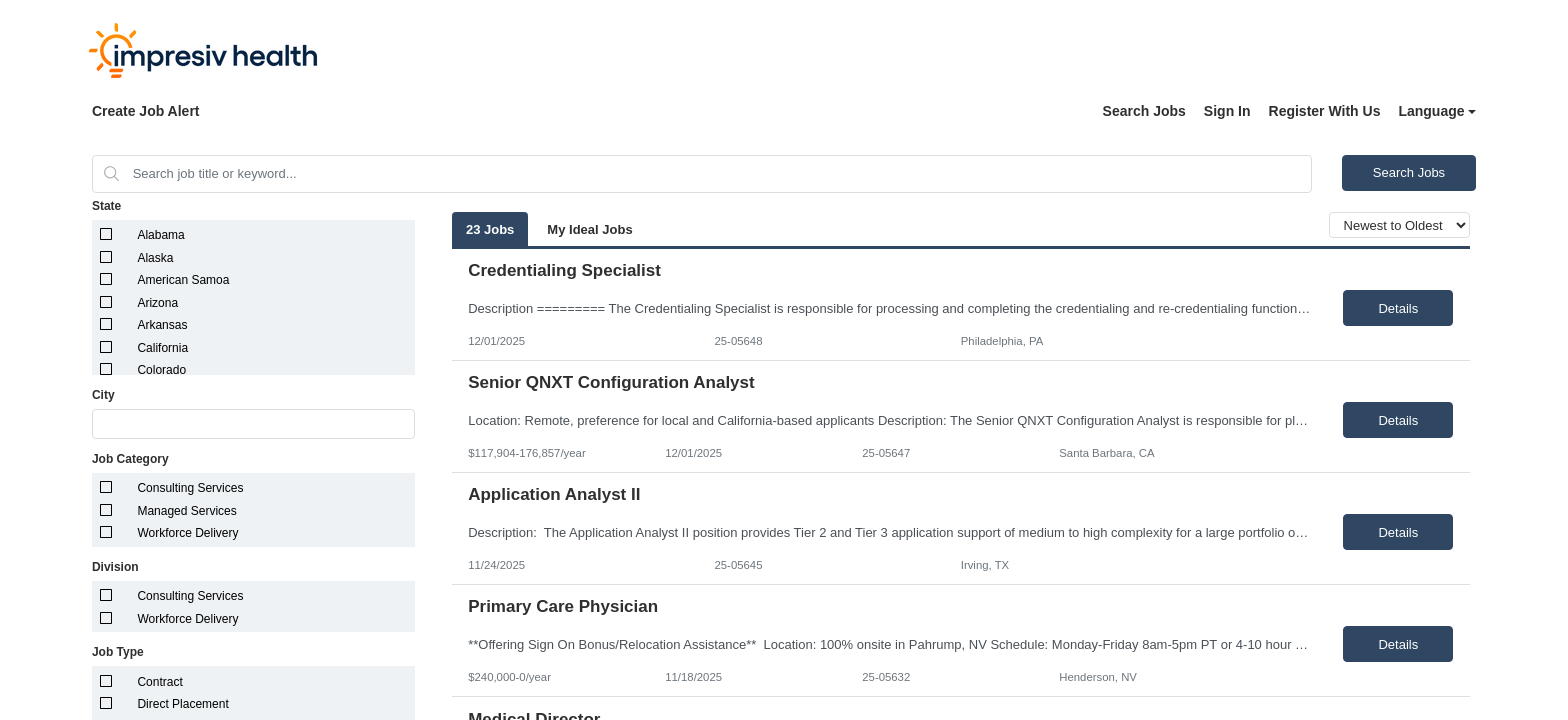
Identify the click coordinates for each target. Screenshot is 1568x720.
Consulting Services (190, 488)
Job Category (130, 459)
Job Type (118, 652)
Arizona (157, 303)
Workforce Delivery (187, 533)
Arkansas (162, 325)
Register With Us (1325, 111)
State (106, 206)
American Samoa (183, 280)
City (103, 395)
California (162, 348)
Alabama (160, 235)
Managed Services (186, 511)
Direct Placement (182, 704)
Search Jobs (1144, 111)
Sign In (1227, 111)
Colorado (161, 370)
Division (115, 567)
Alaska (155, 258)
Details (1398, 308)
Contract (159, 682)
